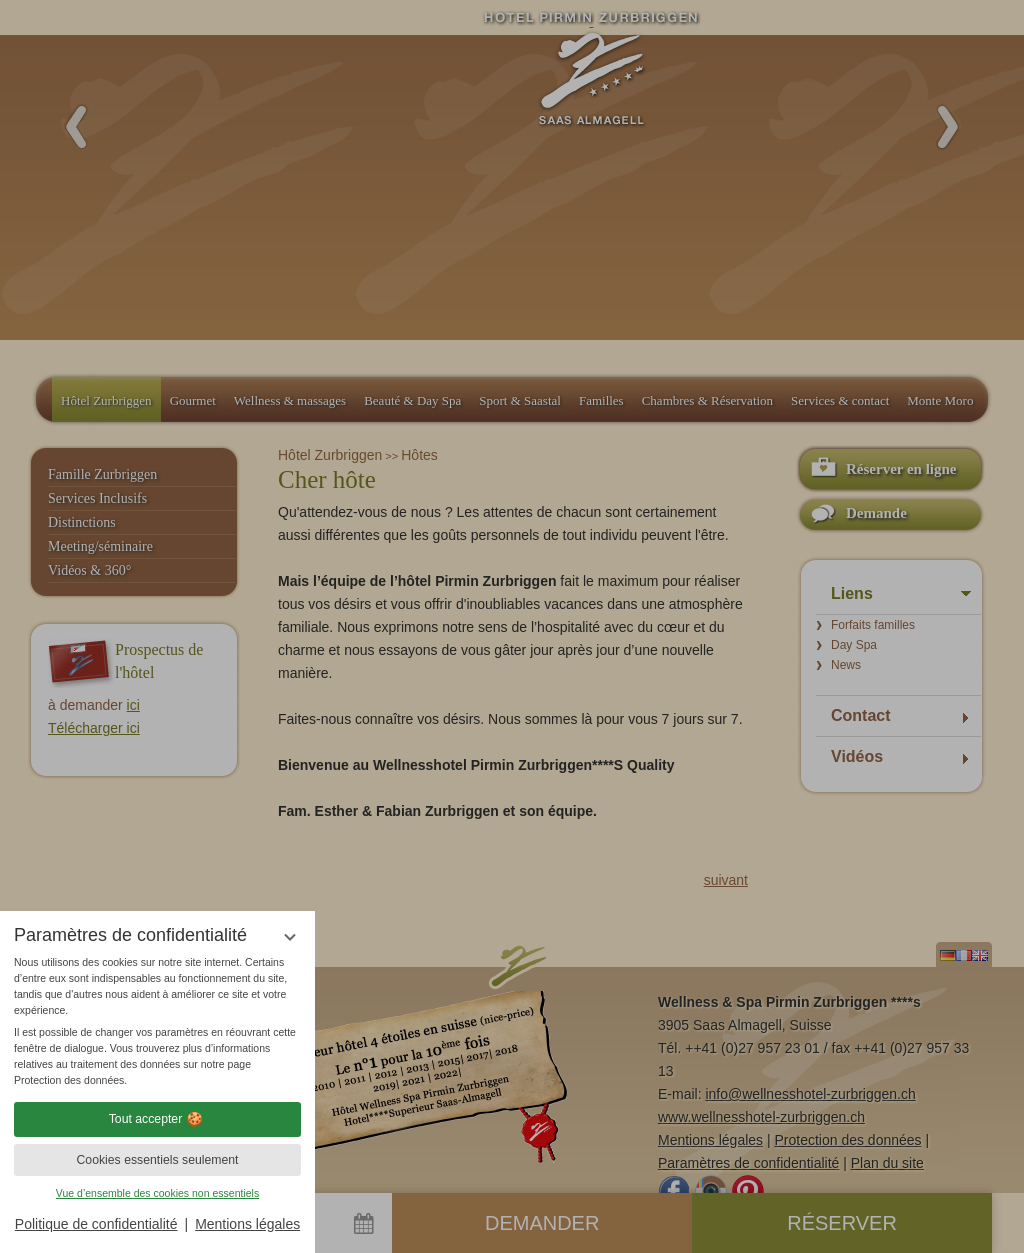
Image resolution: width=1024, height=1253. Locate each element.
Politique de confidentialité (96, 1224)
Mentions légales (247, 1224)
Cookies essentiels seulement (157, 1160)
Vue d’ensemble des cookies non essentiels (157, 1193)
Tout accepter (158, 1119)
